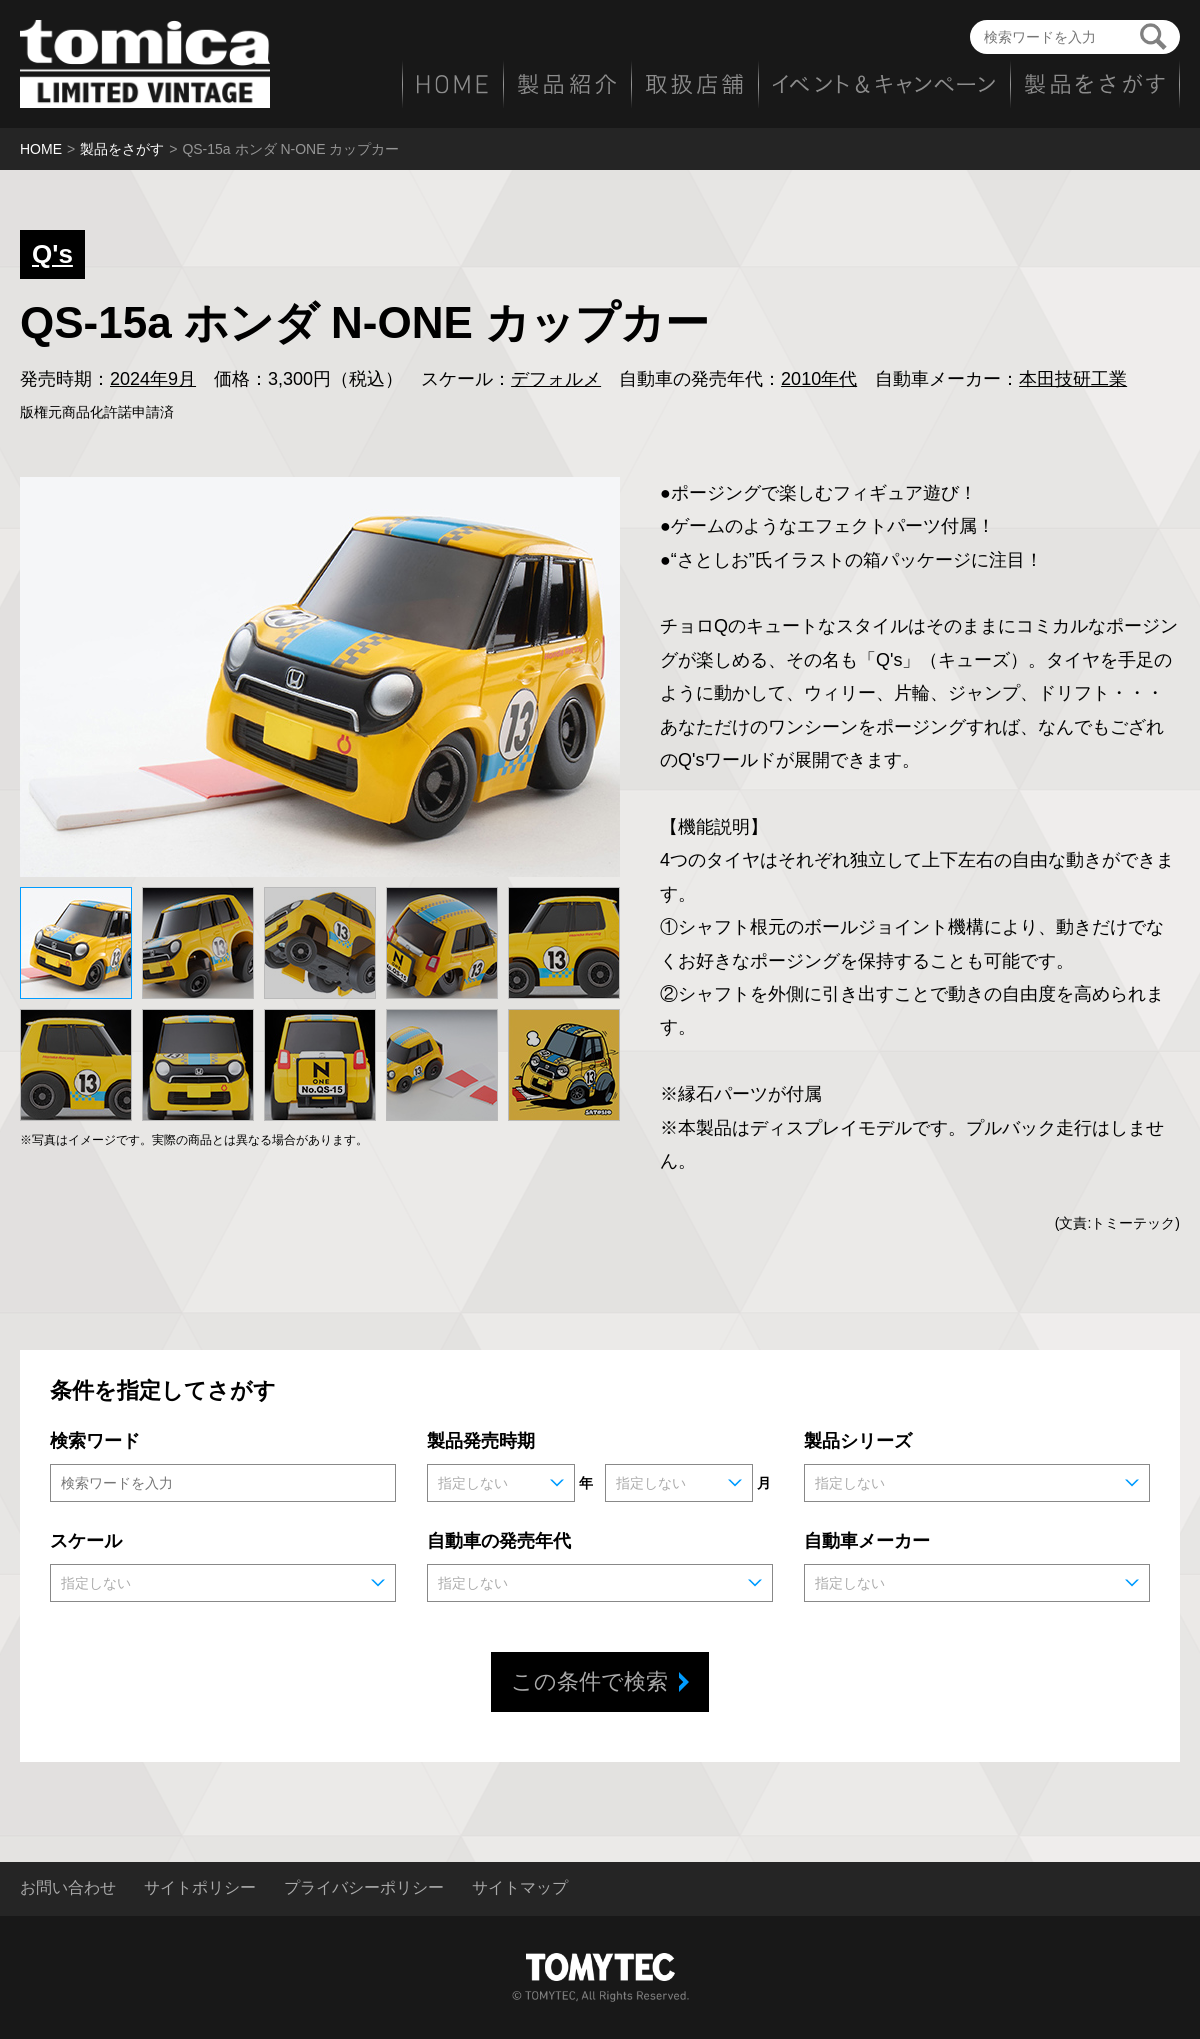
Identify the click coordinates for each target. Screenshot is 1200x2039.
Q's (52, 254)
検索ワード (95, 1441)
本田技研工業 (1073, 379)
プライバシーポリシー (364, 1888)
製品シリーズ (858, 1441)
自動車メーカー (867, 1541)
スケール (86, 1541)
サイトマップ (520, 1888)
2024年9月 (153, 379)
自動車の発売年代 (499, 1541)
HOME (41, 149)
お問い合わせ (68, 1888)
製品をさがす (122, 149)
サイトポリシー (200, 1888)
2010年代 (819, 379)
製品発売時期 (481, 1441)
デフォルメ (556, 379)
